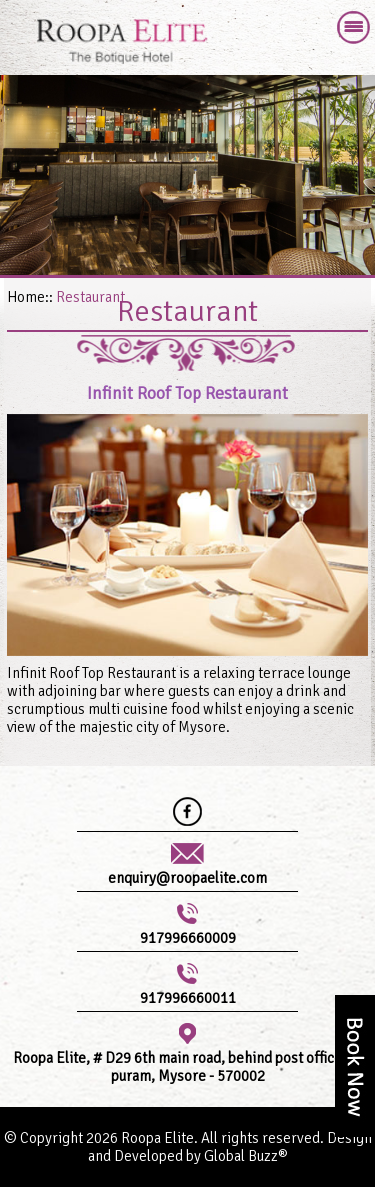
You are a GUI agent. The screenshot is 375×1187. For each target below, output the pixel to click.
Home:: (30, 297)
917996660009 (188, 938)
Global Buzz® (246, 1156)
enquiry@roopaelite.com (187, 878)
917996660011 (188, 998)
